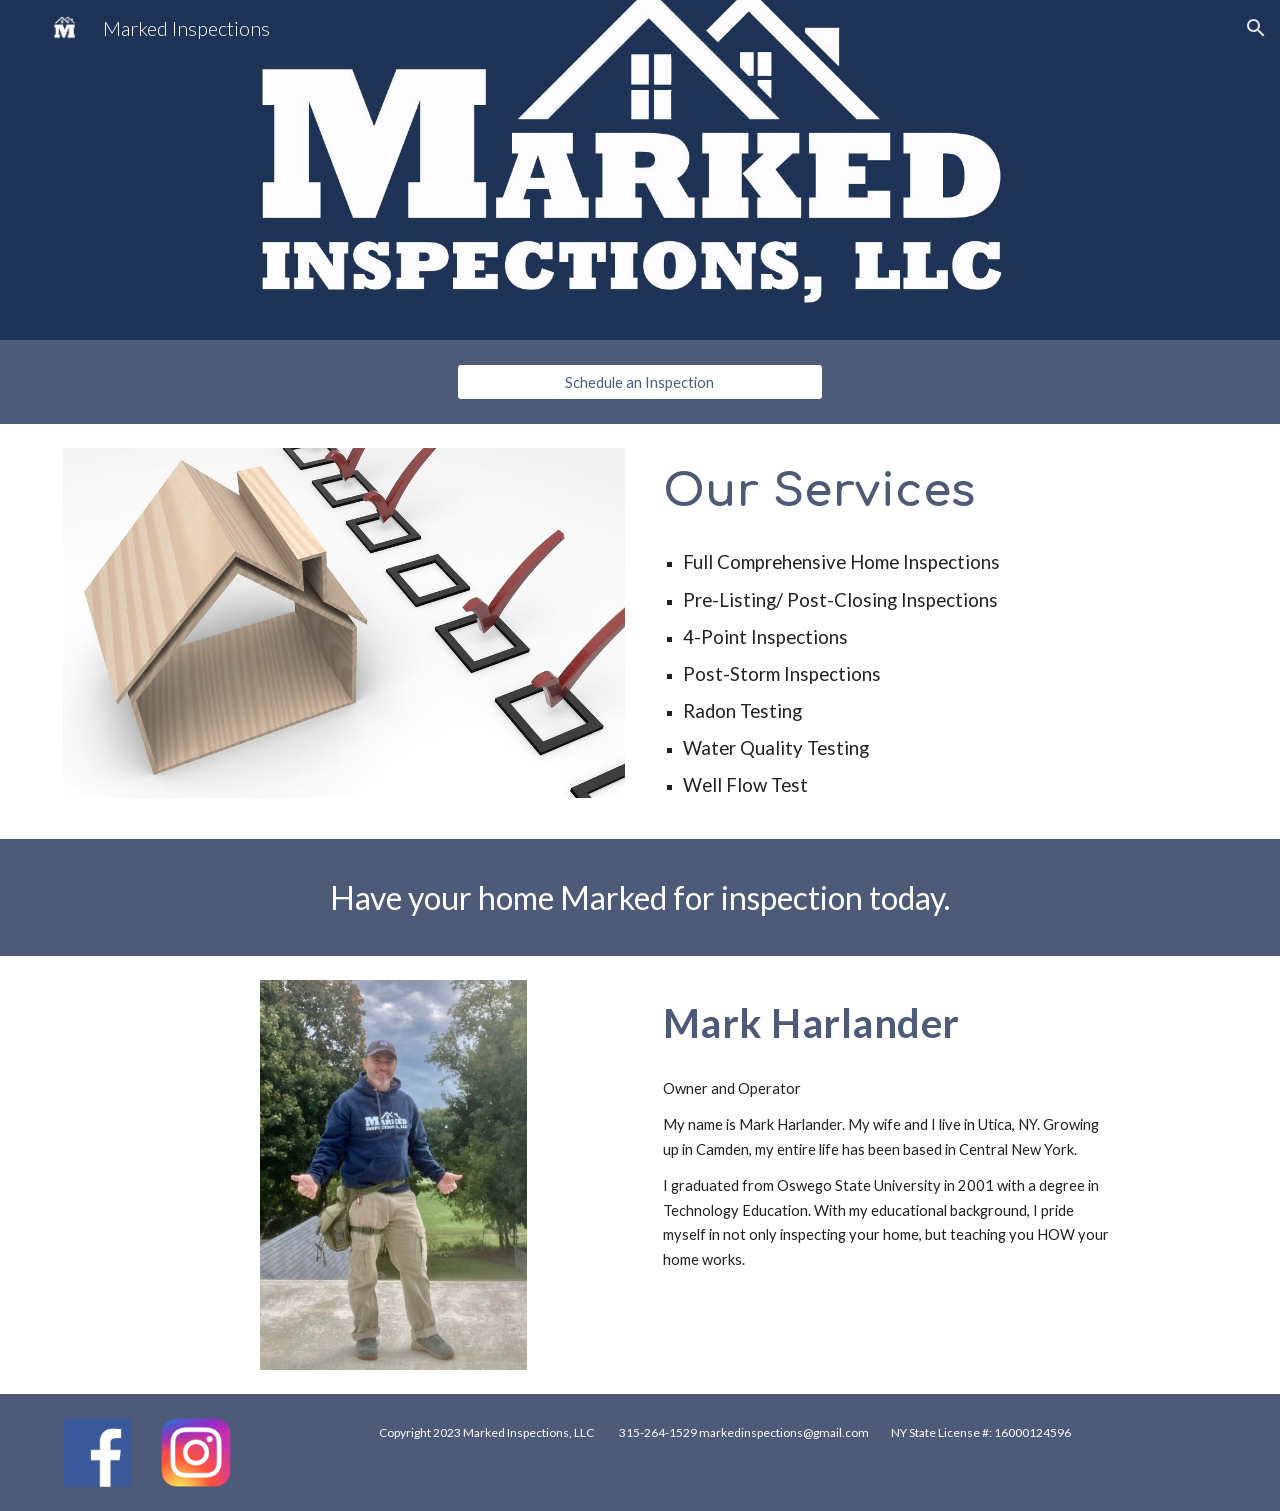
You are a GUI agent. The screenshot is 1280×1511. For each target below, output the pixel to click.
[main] (936, 490)
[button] (1256, 28)
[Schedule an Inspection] (639, 382)
